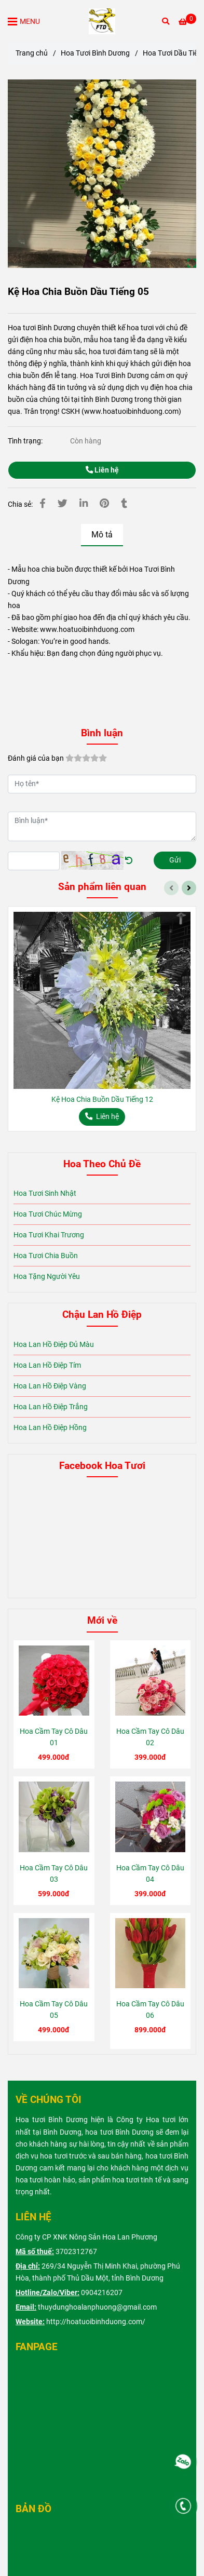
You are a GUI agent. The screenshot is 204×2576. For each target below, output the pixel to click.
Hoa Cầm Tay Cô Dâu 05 (54, 2010)
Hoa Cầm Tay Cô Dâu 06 (150, 2010)
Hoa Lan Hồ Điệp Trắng (50, 1406)
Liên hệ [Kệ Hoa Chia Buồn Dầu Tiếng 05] (102, 470)
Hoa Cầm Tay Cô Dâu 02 (150, 1737)
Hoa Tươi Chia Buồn (45, 1255)
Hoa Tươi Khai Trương (48, 1235)
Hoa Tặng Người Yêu (46, 1276)
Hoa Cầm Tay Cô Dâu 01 (54, 1737)
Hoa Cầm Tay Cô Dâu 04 (150, 1874)
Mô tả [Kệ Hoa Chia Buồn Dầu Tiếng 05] (102, 535)
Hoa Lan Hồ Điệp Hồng (50, 1427)
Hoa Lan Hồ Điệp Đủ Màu (53, 1344)
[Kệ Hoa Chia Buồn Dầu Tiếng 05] (102, 21)
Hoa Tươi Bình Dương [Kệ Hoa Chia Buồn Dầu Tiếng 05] (95, 53)
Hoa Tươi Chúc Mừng (47, 1214)
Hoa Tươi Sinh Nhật (44, 1193)
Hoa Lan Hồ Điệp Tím (47, 1365)
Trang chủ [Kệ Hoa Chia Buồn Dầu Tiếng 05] (32, 53)
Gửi (175, 860)
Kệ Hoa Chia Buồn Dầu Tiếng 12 (102, 1099)
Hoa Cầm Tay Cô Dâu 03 (54, 1874)
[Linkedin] (83, 503)
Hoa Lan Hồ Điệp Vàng (49, 1386)
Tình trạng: (26, 441)
